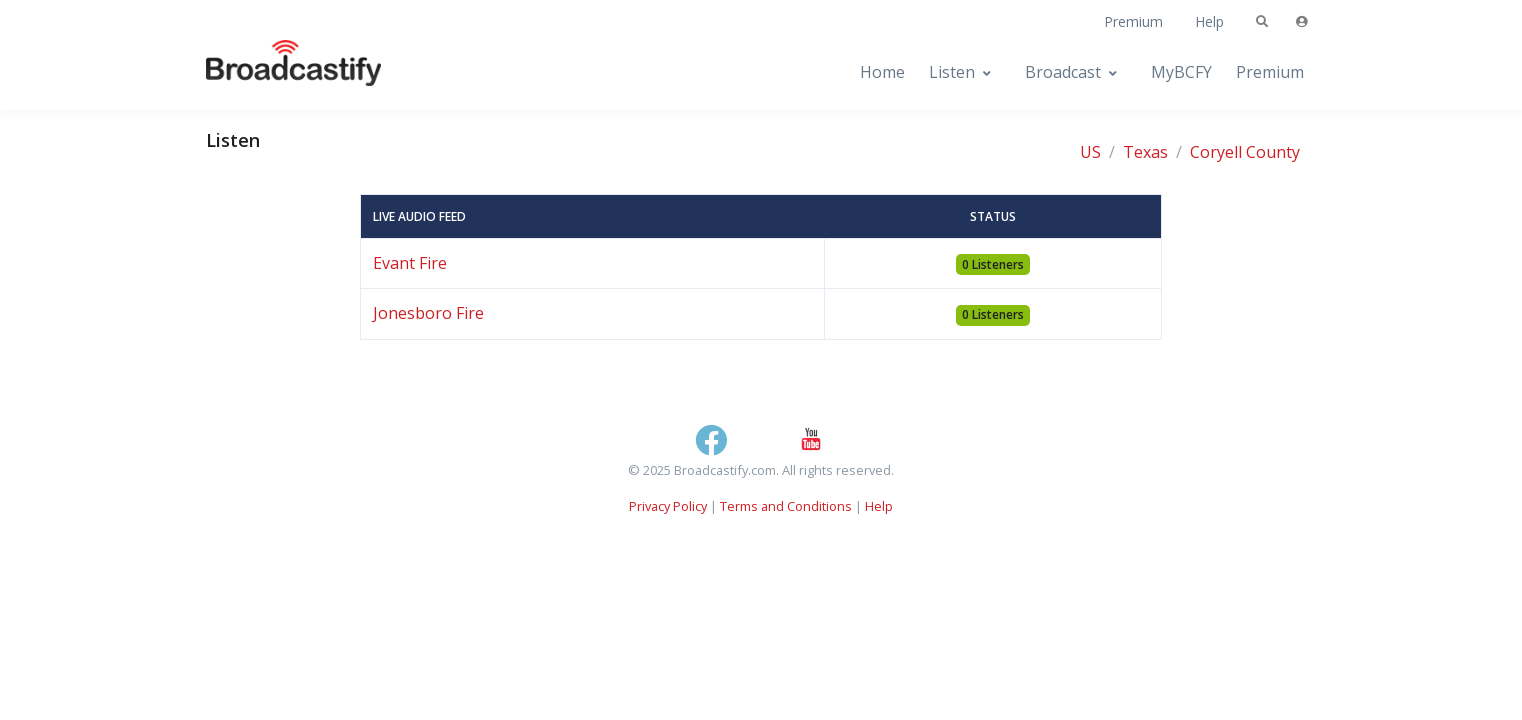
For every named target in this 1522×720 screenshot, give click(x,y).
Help (1209, 21)
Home (882, 72)
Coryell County (1245, 152)
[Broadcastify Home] (274, 72)
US (1090, 152)
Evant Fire (410, 263)
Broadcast (1063, 72)
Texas (1145, 152)
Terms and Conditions (786, 506)
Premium (1133, 21)
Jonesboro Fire (428, 313)
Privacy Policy (668, 506)
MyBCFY (1181, 72)
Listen (952, 72)
